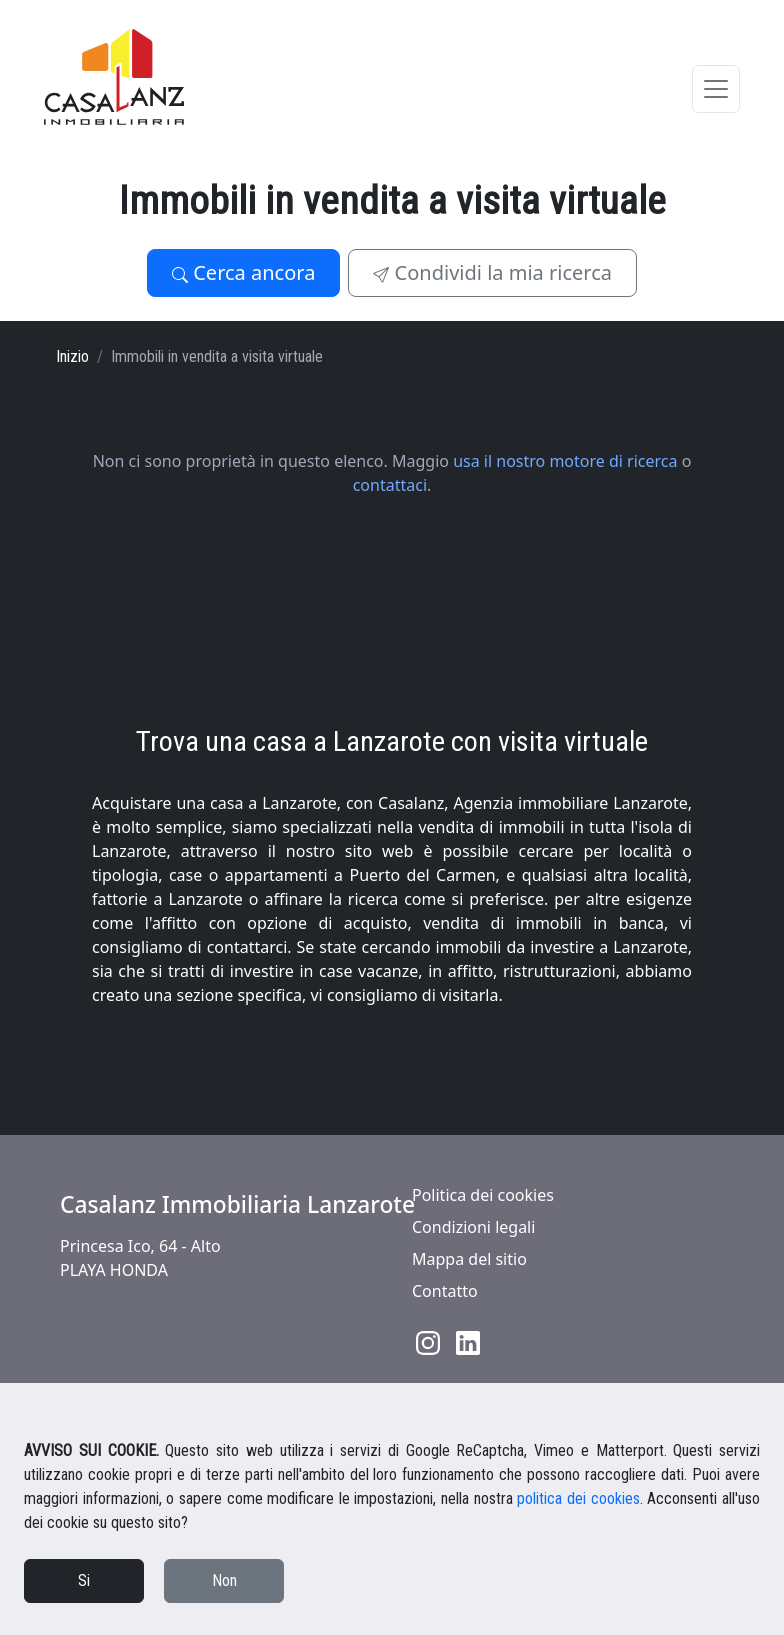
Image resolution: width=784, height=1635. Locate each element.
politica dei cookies (578, 1498)
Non (224, 1580)
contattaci (390, 485)
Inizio (72, 356)
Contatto (445, 1291)
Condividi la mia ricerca (492, 272)
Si (84, 1580)
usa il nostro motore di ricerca (565, 461)
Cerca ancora (243, 272)
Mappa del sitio (469, 1259)
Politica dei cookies (483, 1195)
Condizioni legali (473, 1227)
